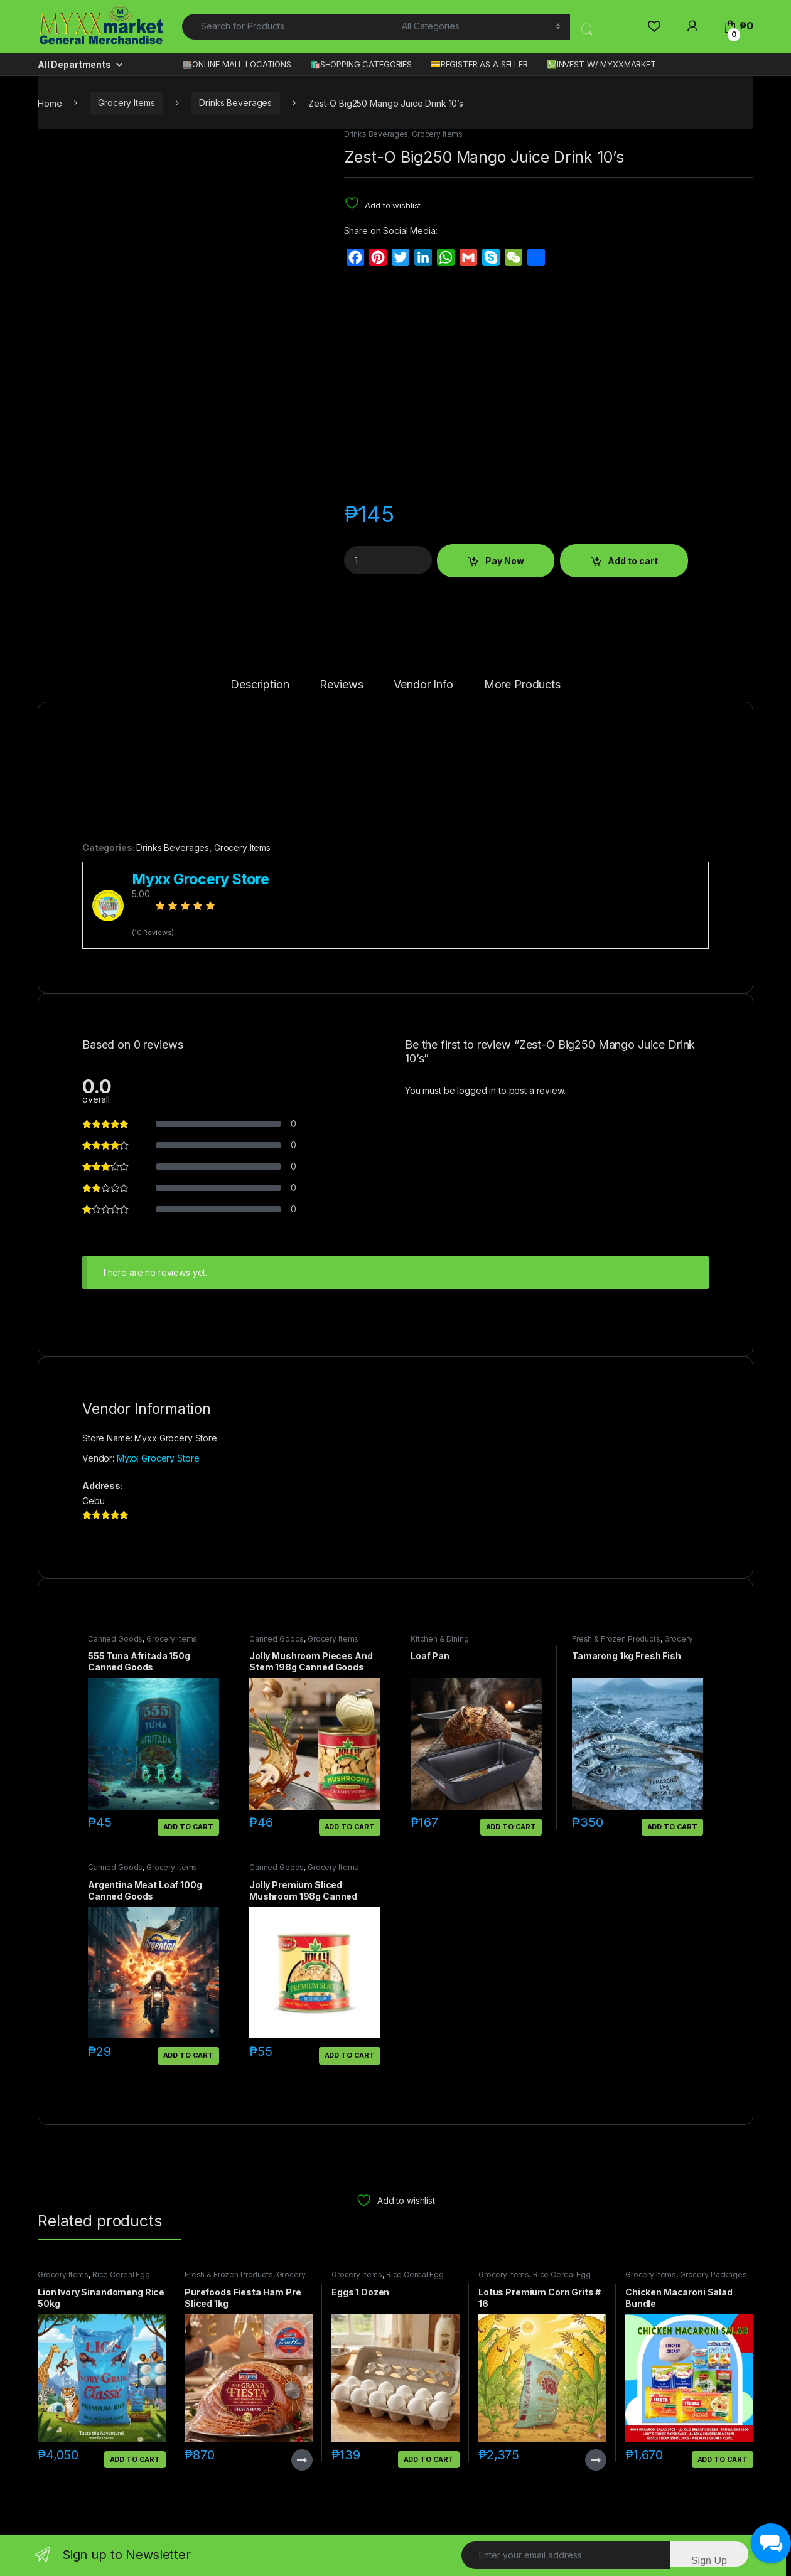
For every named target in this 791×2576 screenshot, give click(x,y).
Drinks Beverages (235, 102)
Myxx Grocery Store (158, 1458)
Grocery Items (126, 102)
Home (50, 102)
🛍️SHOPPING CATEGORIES (361, 64)
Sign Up (709, 2560)
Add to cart (633, 560)
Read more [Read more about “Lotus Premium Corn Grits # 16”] (595, 2460)
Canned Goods (115, 1638)
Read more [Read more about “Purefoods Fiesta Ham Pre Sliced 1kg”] (302, 2460)
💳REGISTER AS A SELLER (479, 64)
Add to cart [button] (188, 1826)
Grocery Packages (713, 2274)
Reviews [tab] (341, 685)
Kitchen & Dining (440, 1638)
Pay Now (504, 560)
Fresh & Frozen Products (616, 1638)
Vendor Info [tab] (423, 685)
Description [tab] (259, 685)
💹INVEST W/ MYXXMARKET (601, 64)
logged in (476, 1090)
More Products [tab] (522, 685)
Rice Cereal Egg (121, 2274)
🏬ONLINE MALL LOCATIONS (236, 64)
